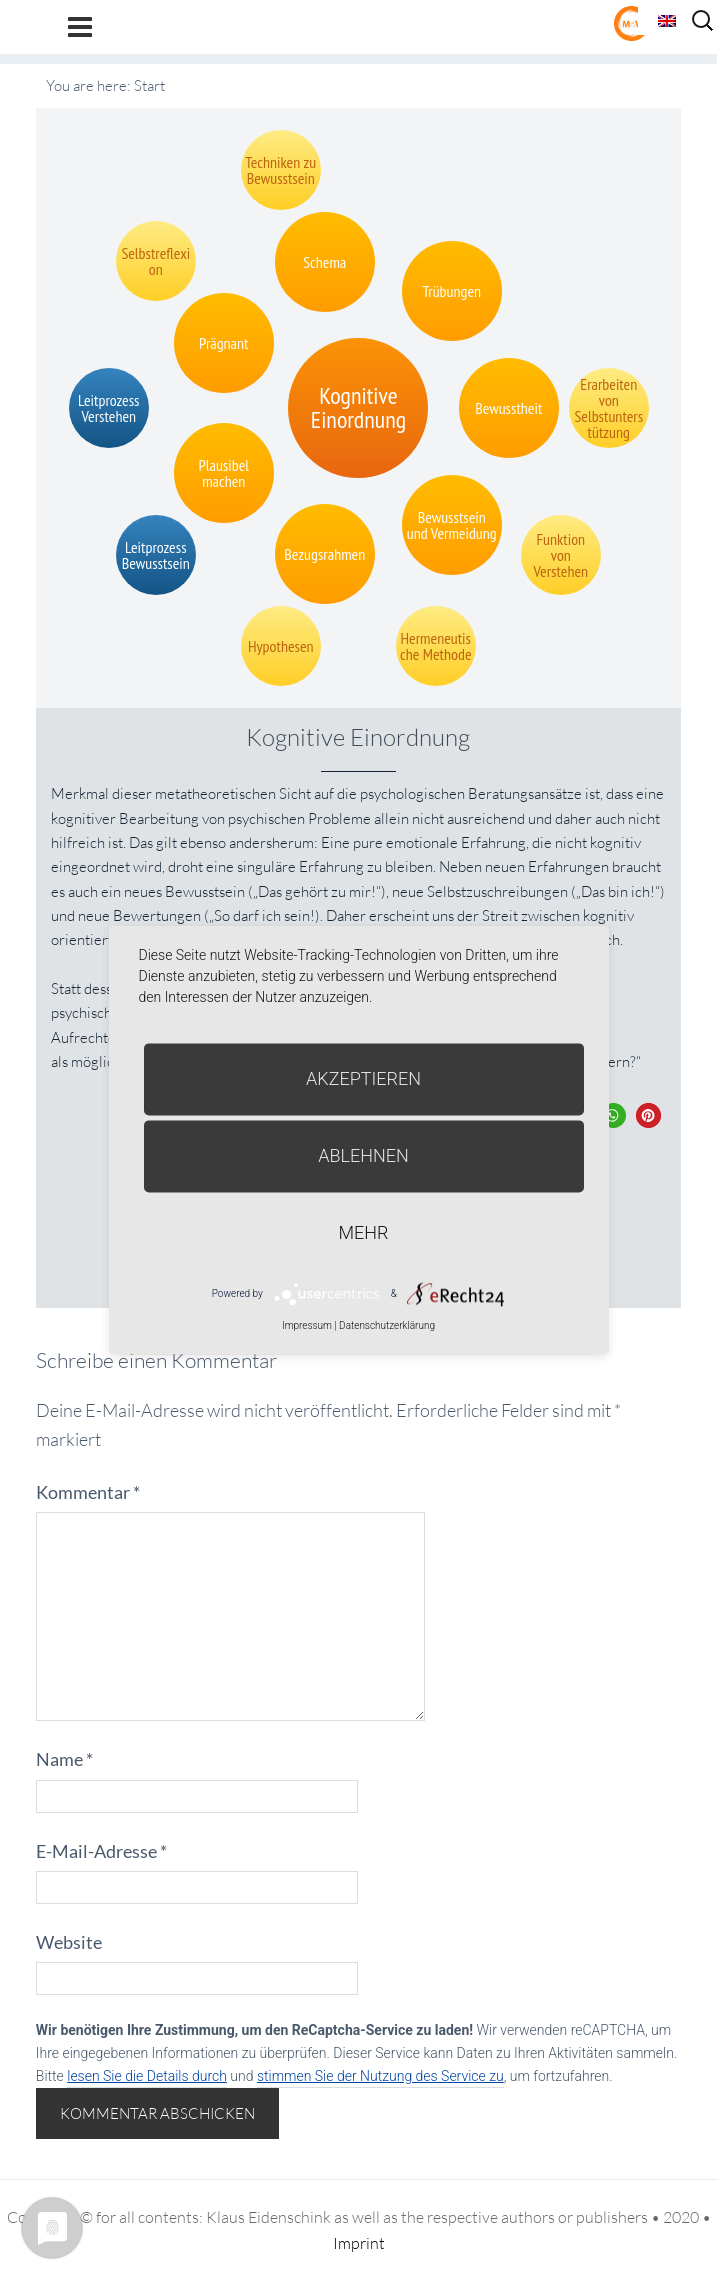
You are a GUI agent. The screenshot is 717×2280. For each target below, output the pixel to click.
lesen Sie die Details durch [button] (147, 2076)
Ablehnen (363, 1155)
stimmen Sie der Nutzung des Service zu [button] (380, 2076)
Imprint (359, 2243)
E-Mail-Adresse (101, 1851)
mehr (364, 1232)
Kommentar (88, 1492)
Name (64, 1759)
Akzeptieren (363, 1078)
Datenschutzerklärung (387, 1325)
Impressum (307, 1325)
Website (69, 1942)
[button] (613, 1115)
